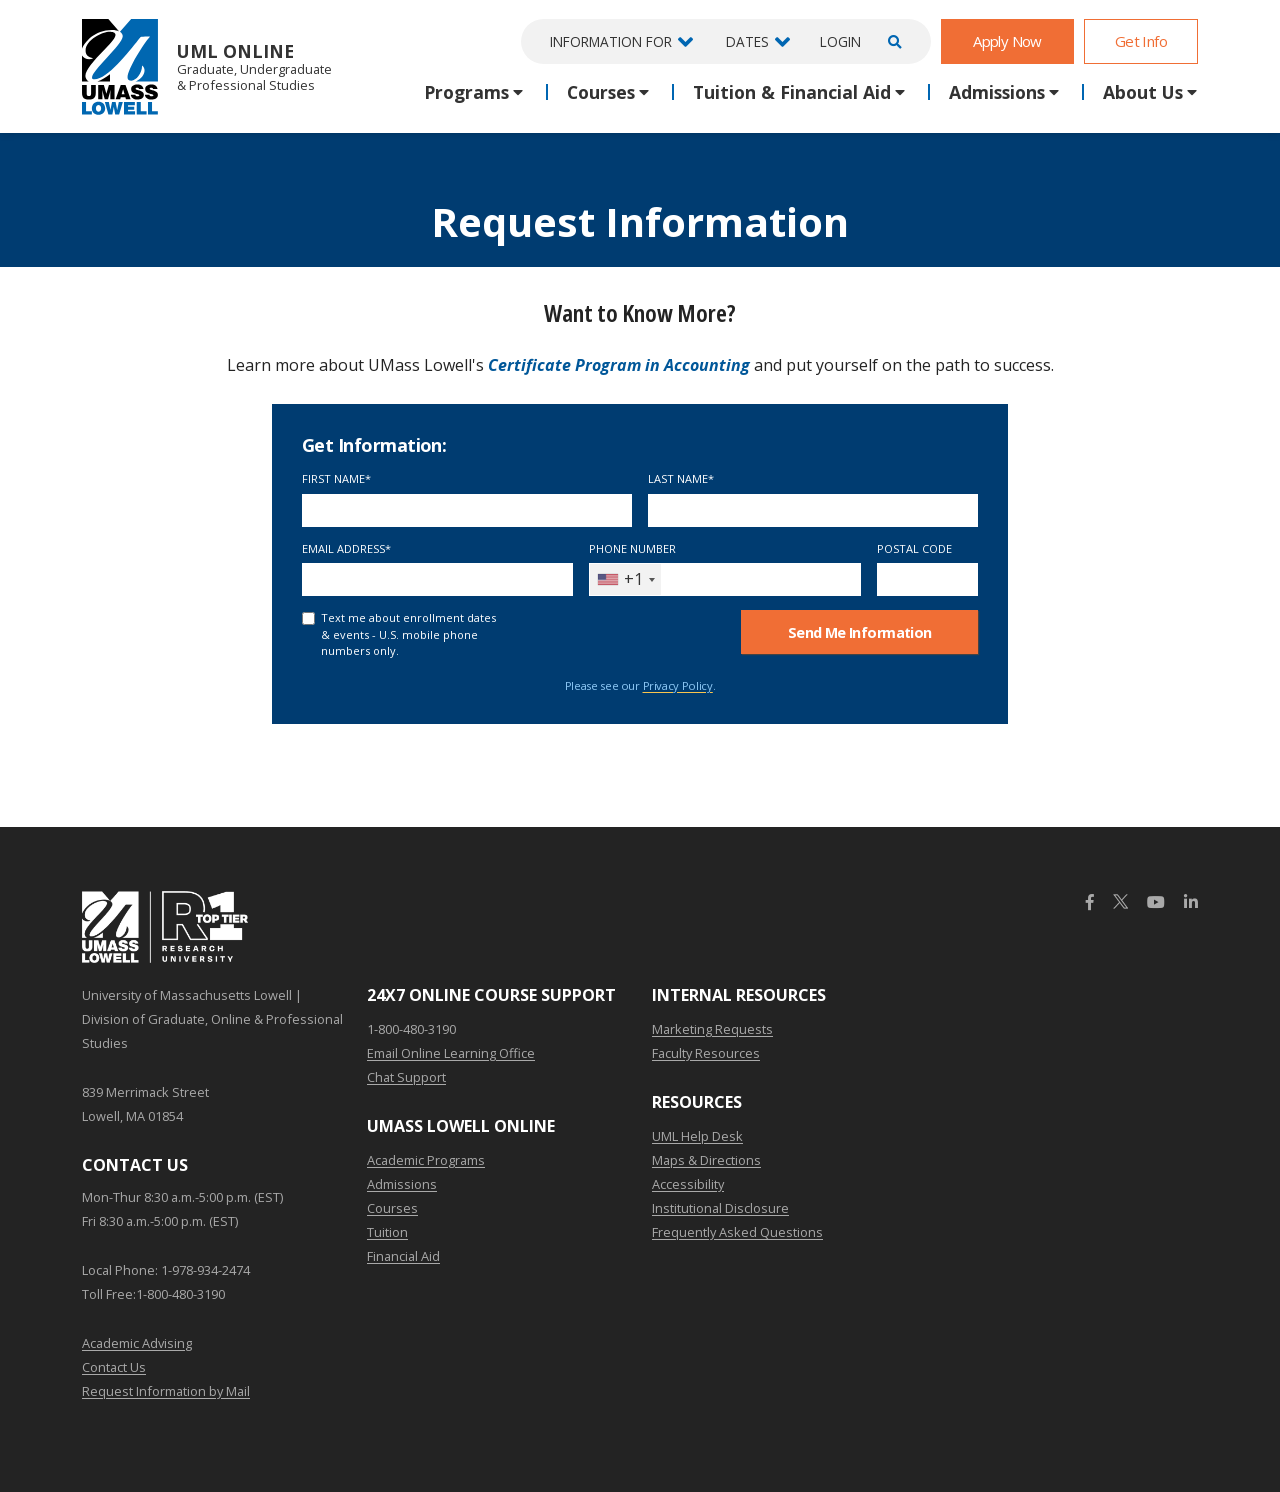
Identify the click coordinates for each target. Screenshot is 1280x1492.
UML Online (207, 66)
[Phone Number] (724, 579)
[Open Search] (892, 41)
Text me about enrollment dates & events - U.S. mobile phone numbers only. (408, 634)
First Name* (336, 478)
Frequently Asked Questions (737, 1232)
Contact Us (114, 1367)
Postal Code (914, 548)
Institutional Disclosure (720, 1208)
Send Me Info (860, 632)
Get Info (1141, 41)
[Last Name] (813, 510)
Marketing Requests (712, 1029)
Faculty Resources (706, 1053)
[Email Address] (437, 579)
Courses (392, 1208)
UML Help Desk (697, 1136)
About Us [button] (1143, 92)
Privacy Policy (678, 685)
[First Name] (467, 510)
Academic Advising (137, 1343)
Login (840, 41)
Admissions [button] (997, 92)
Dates (747, 41)
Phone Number (632, 548)
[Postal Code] (928, 579)
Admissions (402, 1184)
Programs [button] (466, 92)
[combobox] (625, 579)
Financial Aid (403, 1256)
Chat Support (406, 1077)
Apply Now (1007, 41)
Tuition (387, 1232)
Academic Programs (426, 1160)
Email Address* (346, 548)
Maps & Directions (706, 1160)
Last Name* (681, 478)
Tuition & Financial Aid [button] (792, 92)
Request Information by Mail (166, 1391)
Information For (611, 41)
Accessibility (688, 1184)
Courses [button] (601, 92)
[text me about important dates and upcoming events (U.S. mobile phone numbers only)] (308, 618)
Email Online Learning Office (451, 1053)
